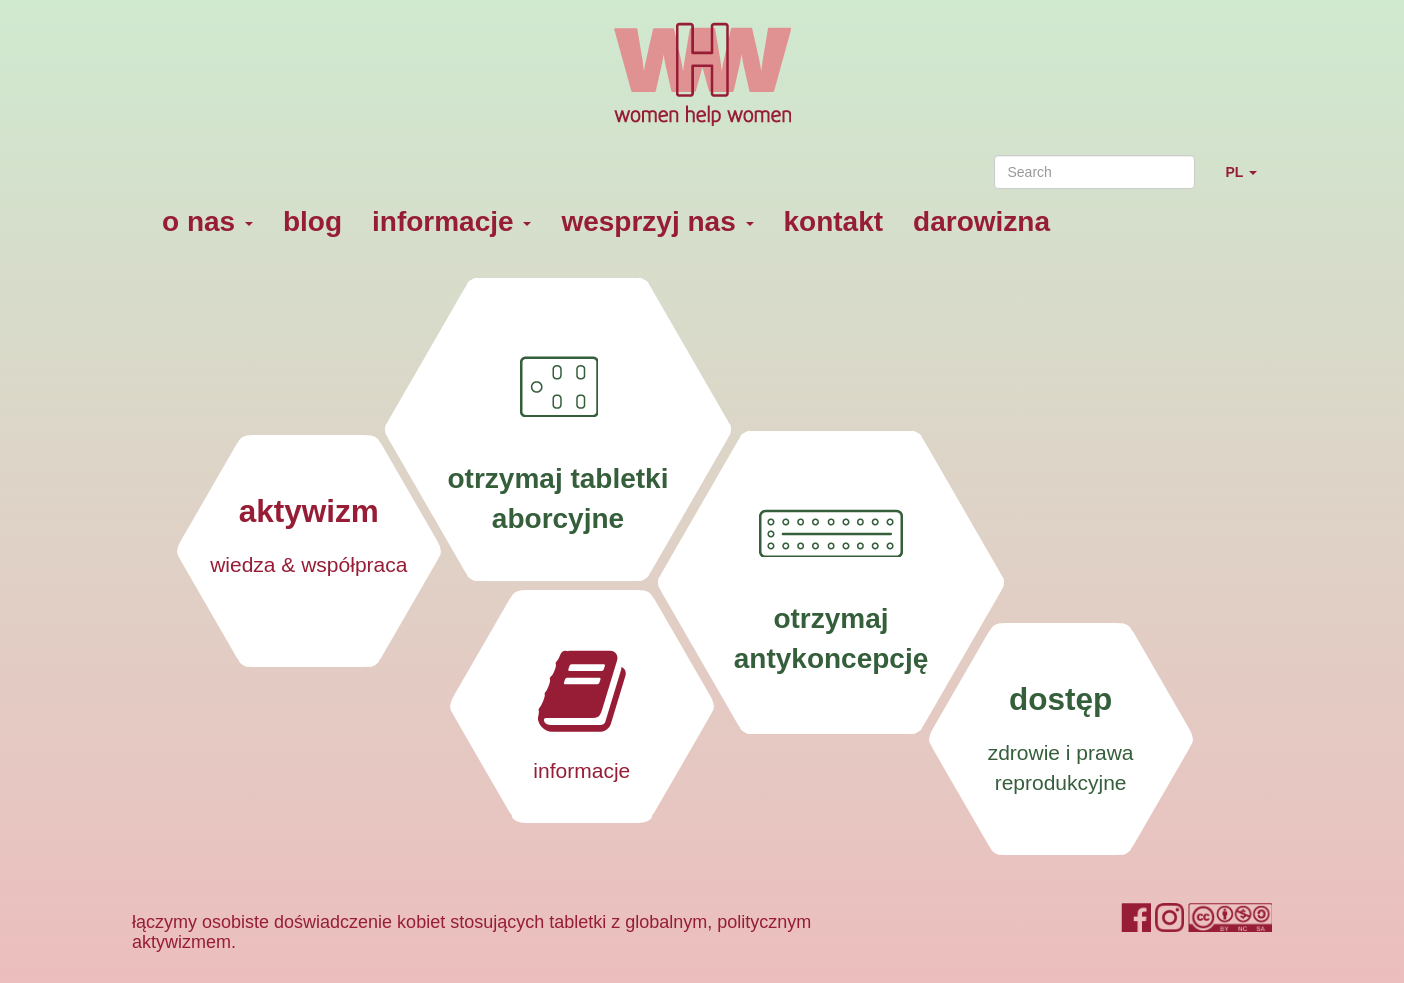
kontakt (834, 221)
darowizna (981, 221)
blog (312, 221)
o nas (207, 221)
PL (1248, 180)
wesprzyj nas (657, 221)
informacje (451, 221)
